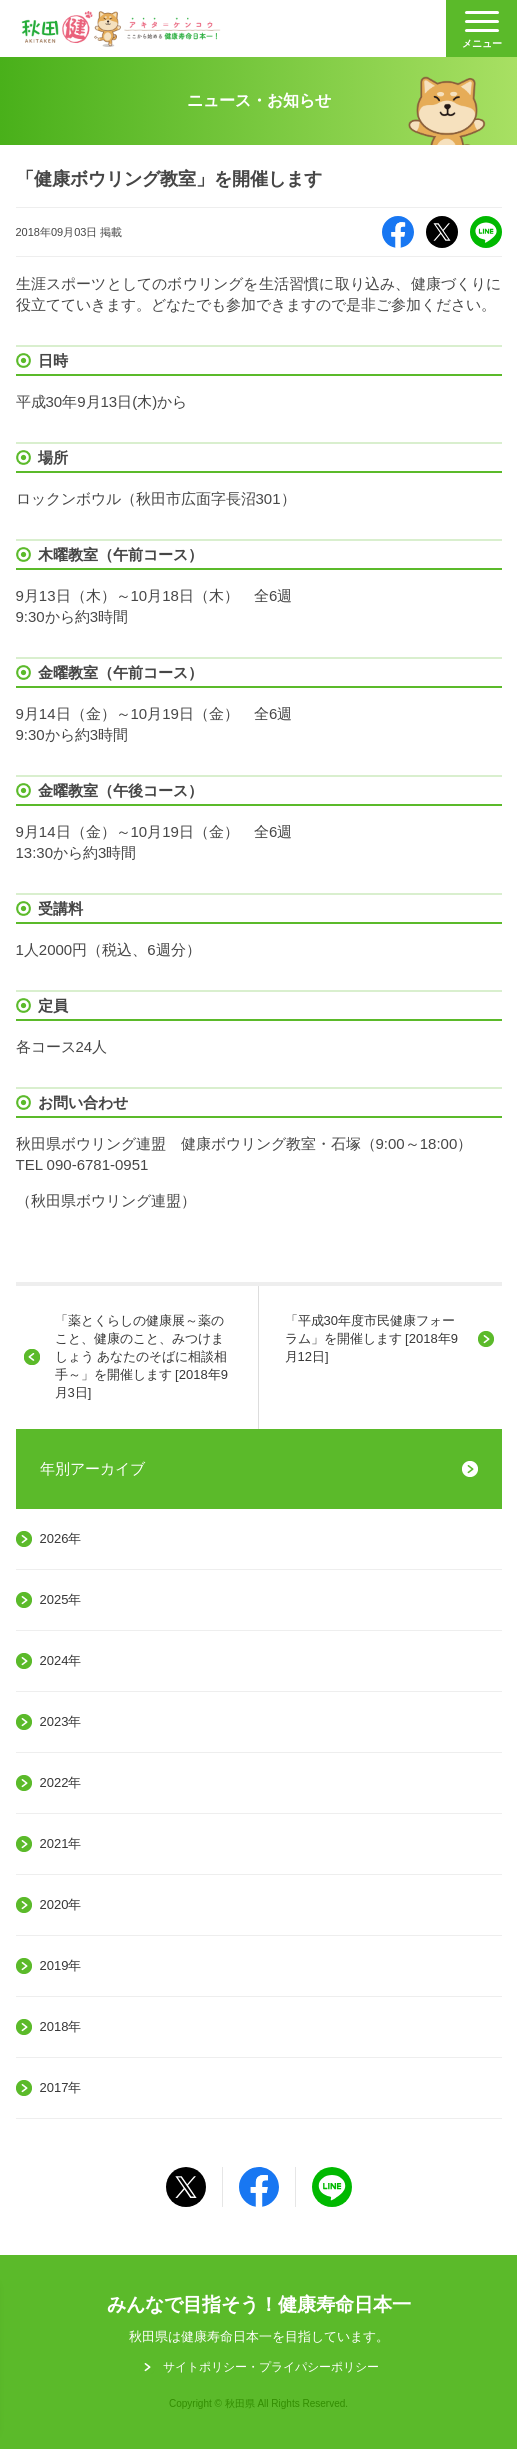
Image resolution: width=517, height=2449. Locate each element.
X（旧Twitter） (442, 232)
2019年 (61, 1965)
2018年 (61, 2026)
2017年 (61, 2087)
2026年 (61, 1538)
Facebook (398, 232)
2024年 (61, 1660)
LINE (486, 232)
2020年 (61, 1904)
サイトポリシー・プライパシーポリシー (271, 2367)
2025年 (61, 1599)
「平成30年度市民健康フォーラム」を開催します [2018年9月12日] (371, 1338)
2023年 (61, 1721)
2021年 (61, 1843)
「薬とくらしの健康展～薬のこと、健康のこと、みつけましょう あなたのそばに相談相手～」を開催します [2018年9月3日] (141, 1357)
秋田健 (121, 29)
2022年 (61, 1782)
